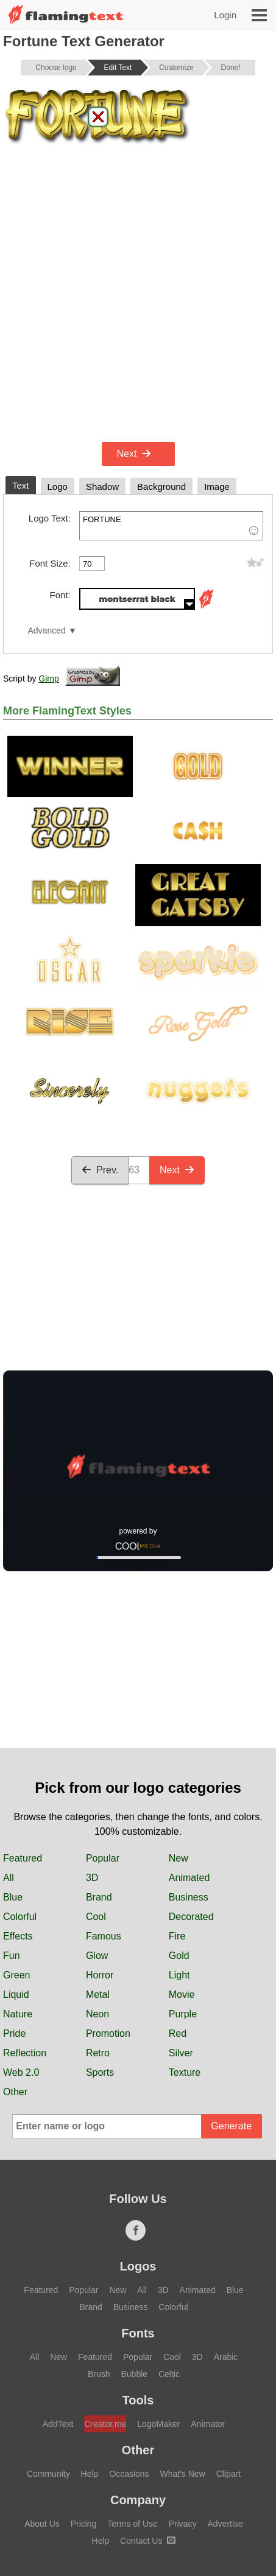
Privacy (183, 2524)
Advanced (46, 630)
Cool (96, 1916)
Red (177, 2033)
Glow (97, 1955)
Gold (179, 1955)
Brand (99, 1897)
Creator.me (105, 2424)
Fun (11, 1955)
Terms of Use (132, 2524)
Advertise (224, 2524)
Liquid (16, 1994)
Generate (231, 2126)
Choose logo (55, 67)
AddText (58, 2424)
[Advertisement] (138, 294)
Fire (177, 1936)
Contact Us (147, 2541)
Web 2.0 (21, 2072)
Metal (98, 1994)
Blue (13, 1897)
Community (48, 2474)
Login (225, 15)
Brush (99, 2374)
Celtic (169, 2374)
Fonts (137, 2333)
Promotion (108, 2033)
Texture (184, 2072)
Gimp (48, 678)
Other (15, 2092)
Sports (100, 2072)
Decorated (191, 1916)
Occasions (129, 2474)
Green (16, 1975)
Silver (181, 2053)
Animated (189, 1878)
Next (134, 454)
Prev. (100, 1170)
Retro (98, 2053)
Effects (18, 1936)
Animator (208, 2424)
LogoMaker (158, 2424)
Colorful (20, 1916)
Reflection (24, 2053)
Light (179, 1975)
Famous (103, 1936)
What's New (182, 2474)
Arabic (226, 2357)
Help (90, 2474)
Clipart (228, 2474)
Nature (17, 2014)
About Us (42, 2524)
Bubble (134, 2374)
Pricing (84, 2524)
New (178, 1858)
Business (188, 1897)
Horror (99, 1975)
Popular (102, 1858)
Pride (14, 2033)
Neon (97, 2014)
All (8, 1878)
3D (92, 1878)
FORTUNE (171, 526)
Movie (182, 1994)
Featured (22, 1858)
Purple (183, 2014)
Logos (138, 2266)
